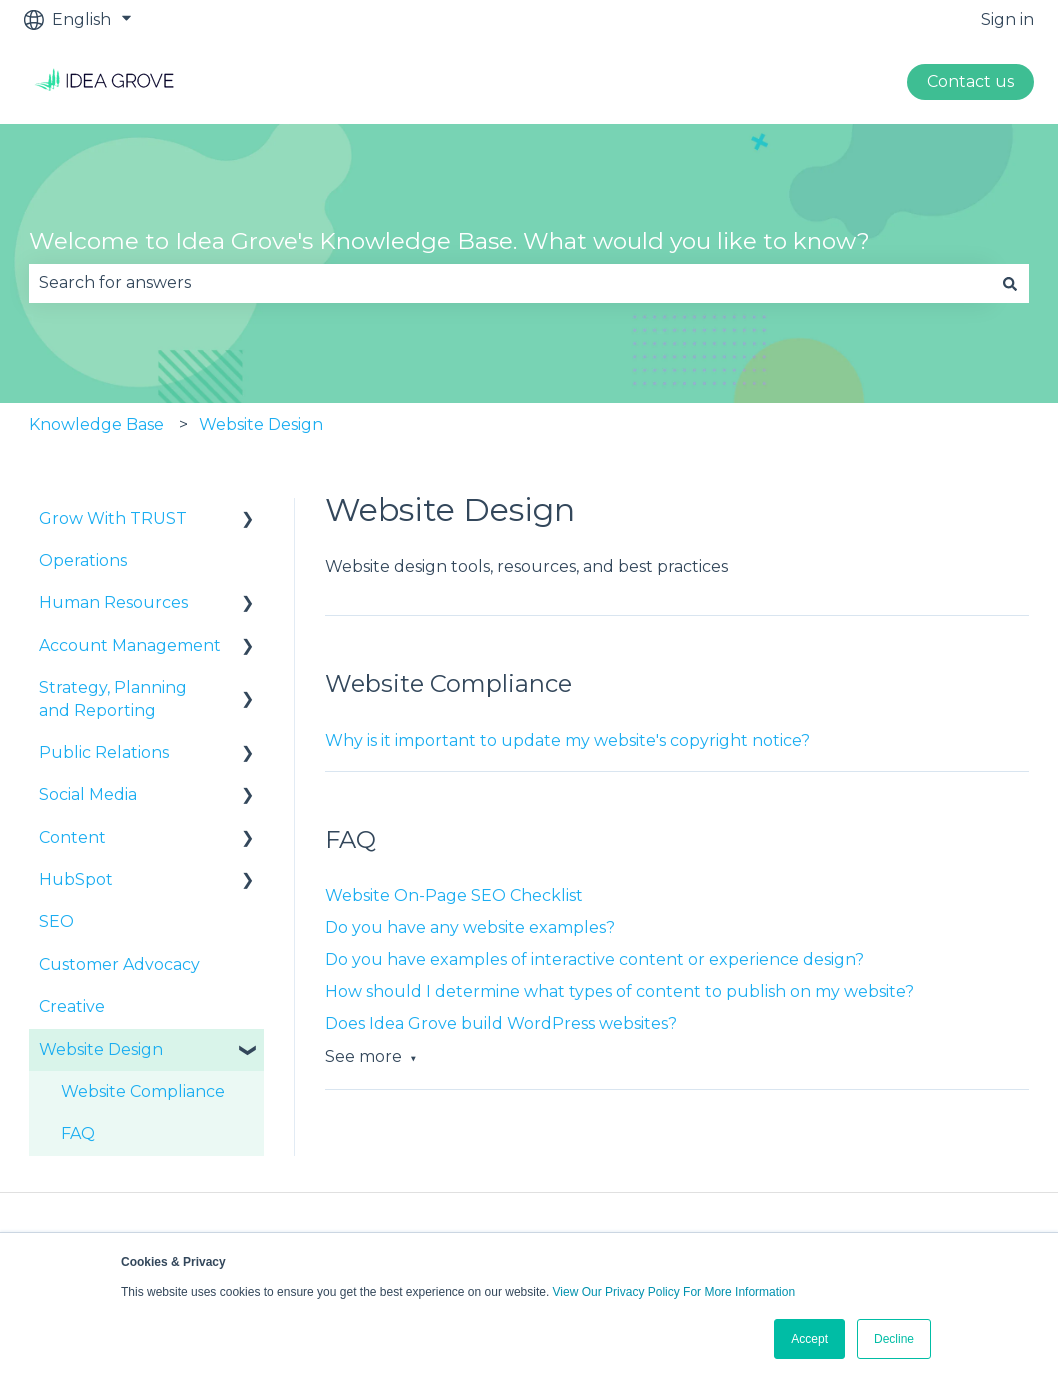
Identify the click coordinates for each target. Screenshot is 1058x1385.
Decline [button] (894, 1339)
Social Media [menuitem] (88, 794)
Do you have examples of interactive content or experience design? (594, 959)
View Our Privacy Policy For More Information (674, 1292)
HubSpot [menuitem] (76, 879)
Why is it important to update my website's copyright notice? (567, 740)
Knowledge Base (96, 424)
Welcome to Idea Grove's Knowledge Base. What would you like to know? (449, 241)
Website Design (261, 424)
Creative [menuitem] (72, 1006)
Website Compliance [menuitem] (143, 1091)
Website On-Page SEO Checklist (454, 895)
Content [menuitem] (72, 837)
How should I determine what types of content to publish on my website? (619, 991)
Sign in (1007, 19)
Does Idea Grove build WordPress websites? (501, 1023)
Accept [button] (809, 1339)
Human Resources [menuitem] (113, 602)
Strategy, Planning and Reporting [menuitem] (113, 698)
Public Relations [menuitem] (104, 752)
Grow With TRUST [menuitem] (113, 518)
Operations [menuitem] (83, 560)
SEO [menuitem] (56, 921)
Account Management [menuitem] (130, 645)
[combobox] (510, 283)
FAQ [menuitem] (78, 1133)
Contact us (970, 81)
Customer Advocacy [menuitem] (119, 964)
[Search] (1010, 283)
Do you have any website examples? (470, 927)
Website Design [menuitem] (101, 1049)
